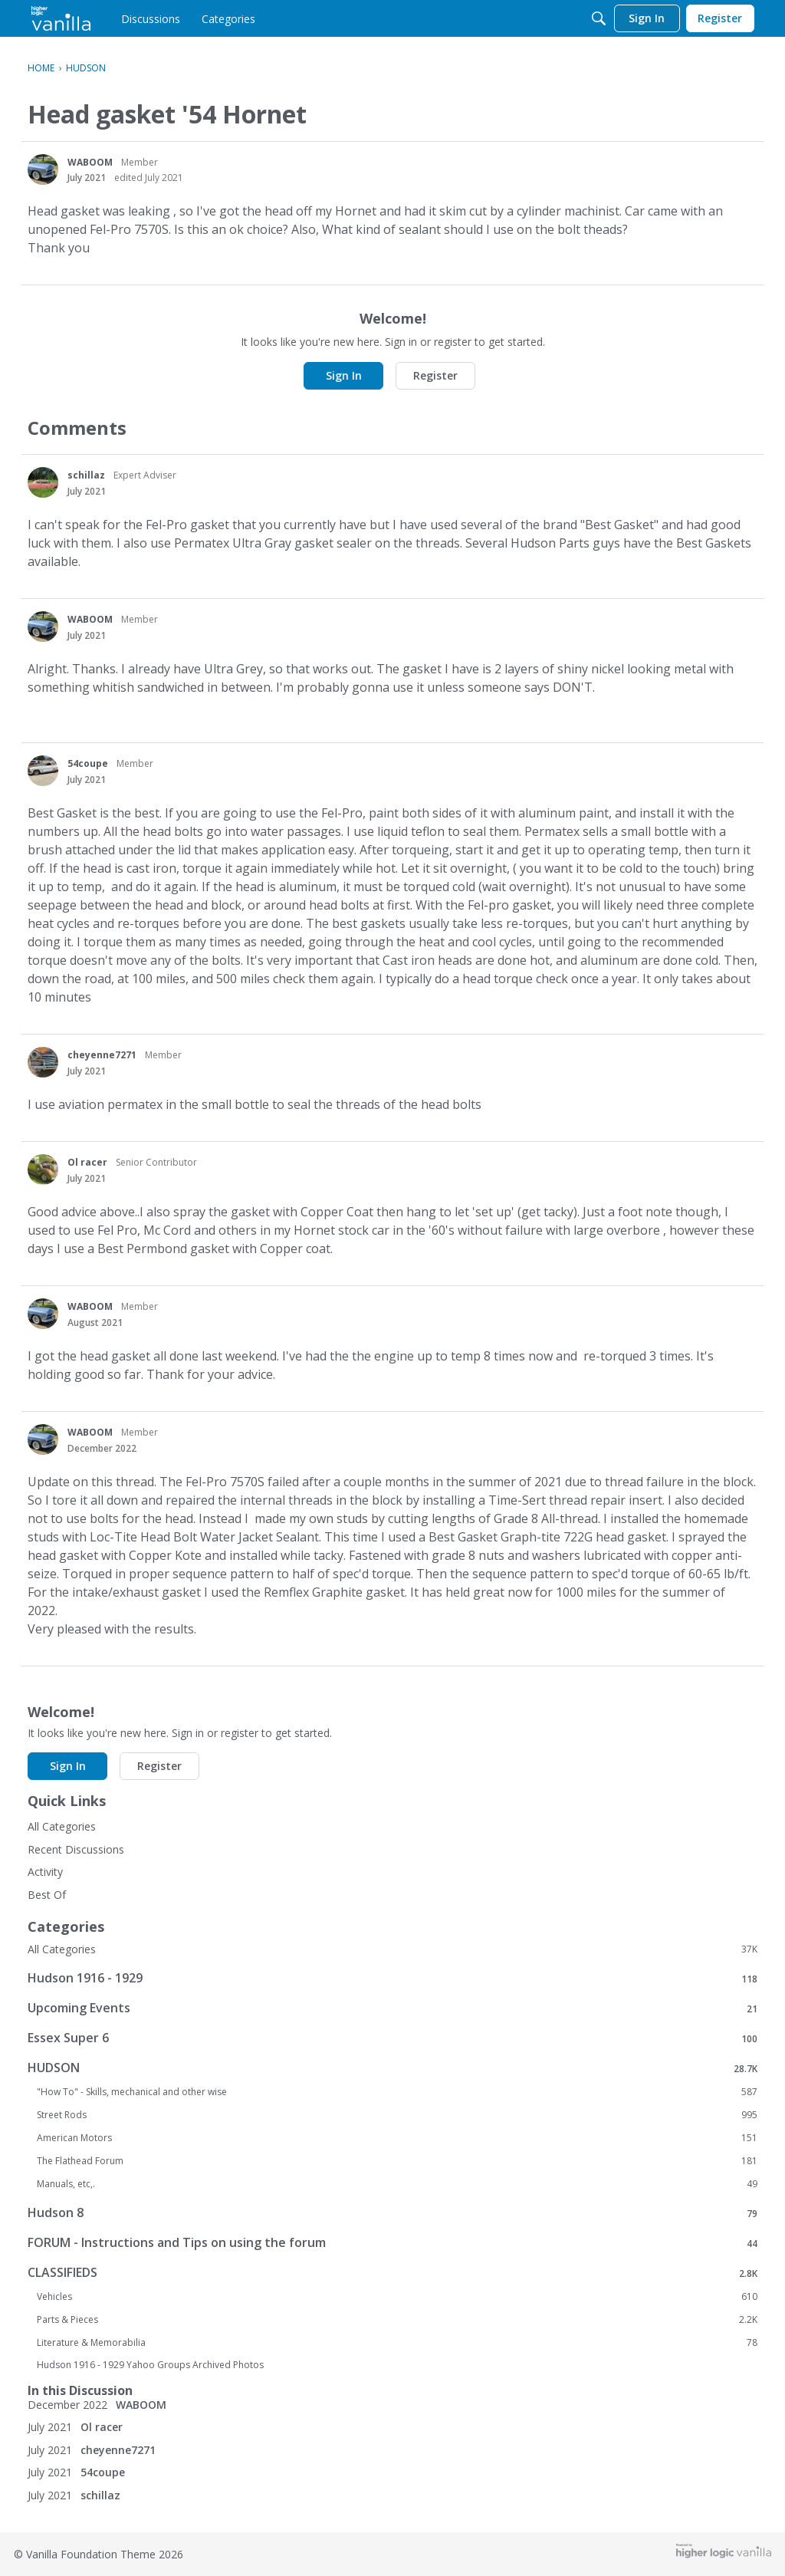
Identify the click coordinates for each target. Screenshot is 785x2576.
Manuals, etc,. (397, 2184)
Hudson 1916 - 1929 (392, 1978)
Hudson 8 (392, 2213)
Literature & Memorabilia (397, 2343)
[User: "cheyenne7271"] (43, 1062)
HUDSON (392, 2068)
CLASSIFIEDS (392, 2273)
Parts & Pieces (397, 2320)
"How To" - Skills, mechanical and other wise (397, 2092)
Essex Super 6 (392, 2038)
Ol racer (87, 1162)
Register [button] (435, 375)
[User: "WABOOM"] (43, 169)
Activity (45, 1871)
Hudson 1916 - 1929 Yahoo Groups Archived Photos (150, 2364)
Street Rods (397, 2115)
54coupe (87, 763)
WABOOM (90, 162)
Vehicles (397, 2297)
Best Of (47, 1894)
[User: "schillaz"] (43, 482)
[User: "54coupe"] (43, 770)
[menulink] (150, 18)
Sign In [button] (344, 375)
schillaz (86, 475)
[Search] (599, 18)
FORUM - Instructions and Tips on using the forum (392, 2243)
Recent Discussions (76, 1849)
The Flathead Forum (397, 2161)
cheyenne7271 (101, 1054)
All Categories (62, 1826)
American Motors (397, 2138)
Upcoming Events (392, 2008)
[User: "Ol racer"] (43, 1169)
